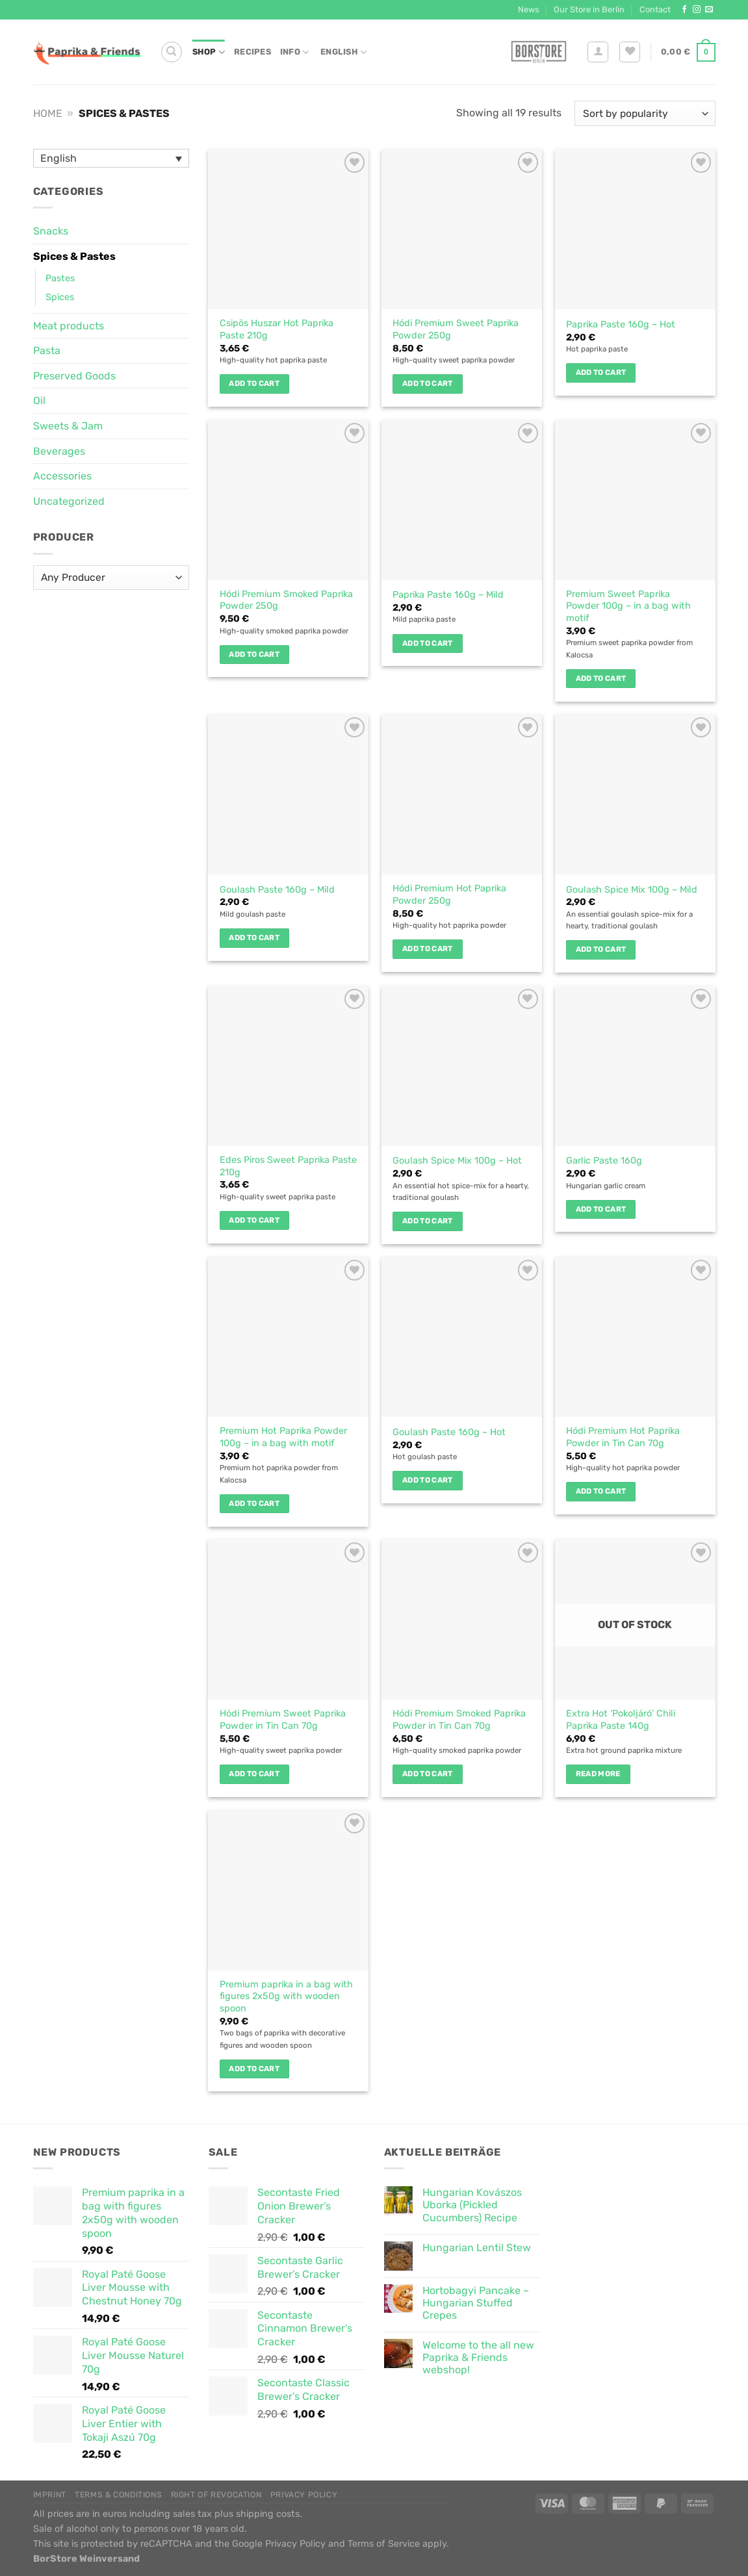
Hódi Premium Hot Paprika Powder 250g (449, 894)
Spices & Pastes (74, 256)
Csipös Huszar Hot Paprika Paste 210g (276, 329)
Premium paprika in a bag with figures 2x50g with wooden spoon (286, 1996)
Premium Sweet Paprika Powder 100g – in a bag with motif (628, 606)
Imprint (49, 2494)
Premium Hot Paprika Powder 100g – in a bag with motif (283, 1437)
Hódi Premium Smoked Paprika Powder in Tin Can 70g (459, 1719)
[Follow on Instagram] (697, 9)
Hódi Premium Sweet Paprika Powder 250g (456, 329)
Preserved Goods (74, 376)
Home (47, 113)
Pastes (60, 278)
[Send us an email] (709, 9)
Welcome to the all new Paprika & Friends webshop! (478, 2357)
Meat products (68, 326)
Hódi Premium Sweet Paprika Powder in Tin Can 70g (283, 1719)
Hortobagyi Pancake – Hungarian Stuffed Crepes (475, 2302)
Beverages (59, 451)
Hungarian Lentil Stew (476, 2247)
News (528, 9)
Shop (208, 52)
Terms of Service (384, 2543)
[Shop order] (644, 113)
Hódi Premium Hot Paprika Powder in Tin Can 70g (623, 1437)
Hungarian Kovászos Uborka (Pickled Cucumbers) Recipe (472, 2204)
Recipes (252, 52)
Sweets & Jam (68, 426)
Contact (655, 9)
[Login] (597, 52)
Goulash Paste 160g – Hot (449, 1432)
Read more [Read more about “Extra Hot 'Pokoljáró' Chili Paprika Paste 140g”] (598, 1773)
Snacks (50, 231)
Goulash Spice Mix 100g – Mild (631, 889)
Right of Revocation (216, 2494)
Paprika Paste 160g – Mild (448, 594)
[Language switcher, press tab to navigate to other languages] (111, 158)
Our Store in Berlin (589, 9)
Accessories (62, 476)
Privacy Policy (304, 2494)
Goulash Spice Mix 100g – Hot (457, 1160)
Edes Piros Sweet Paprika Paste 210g (288, 1166)
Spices (59, 297)
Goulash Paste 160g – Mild (277, 889)
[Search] (171, 52)
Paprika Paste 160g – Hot (620, 324)
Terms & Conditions (118, 2494)
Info (294, 52)
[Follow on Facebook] (684, 9)
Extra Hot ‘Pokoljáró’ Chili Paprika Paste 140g (620, 1719)
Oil (39, 400)
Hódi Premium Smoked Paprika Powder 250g (286, 600)
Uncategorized (69, 501)
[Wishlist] (629, 52)
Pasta (46, 350)
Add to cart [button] (254, 383)
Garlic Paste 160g (604, 1160)
